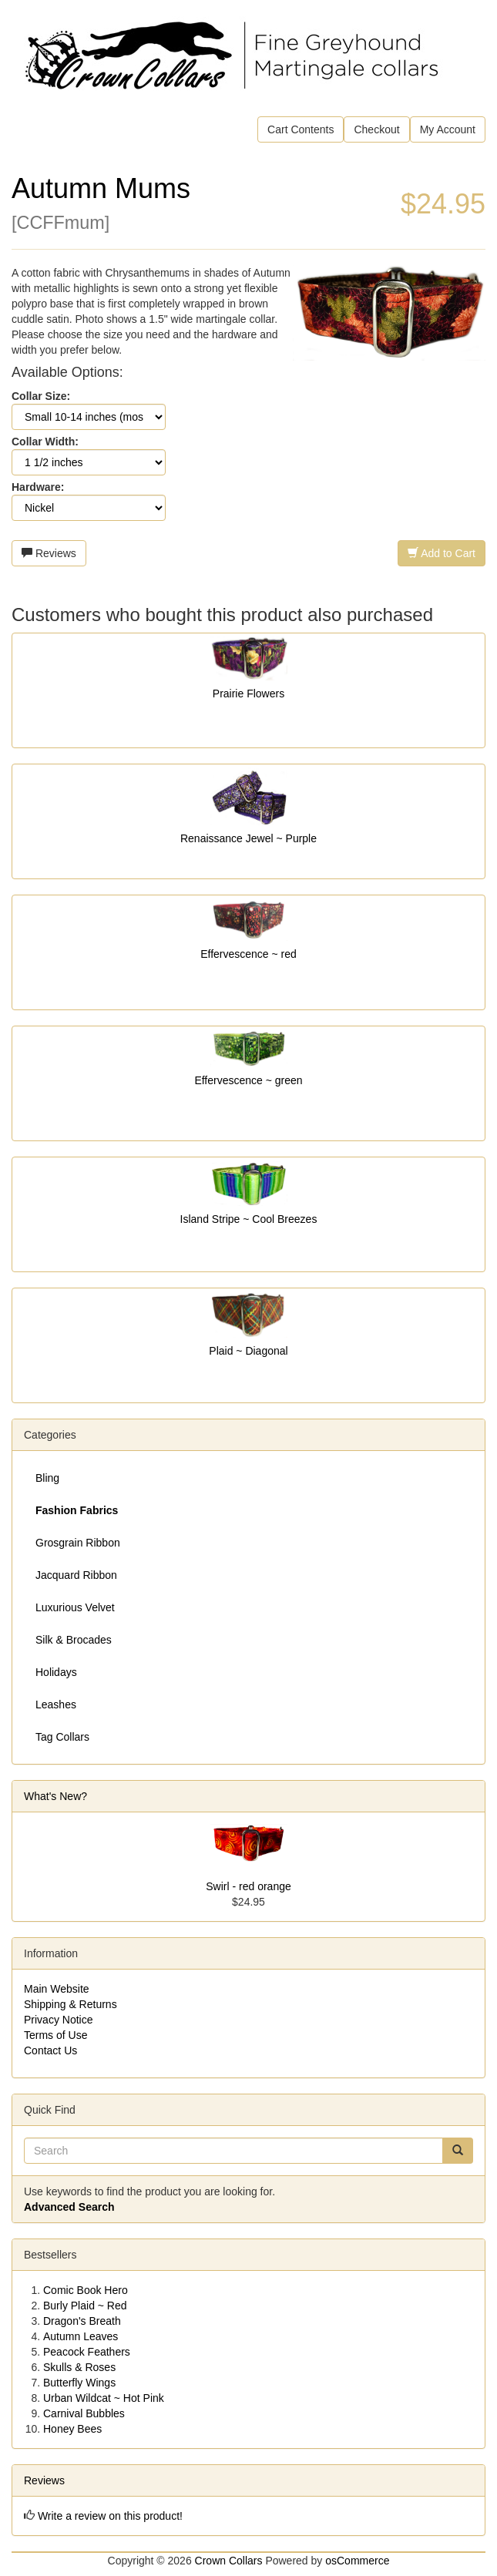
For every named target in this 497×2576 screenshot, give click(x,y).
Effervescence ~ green (248, 1080)
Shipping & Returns (70, 2004)
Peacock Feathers (86, 2352)
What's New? (55, 1796)
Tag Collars (62, 1737)
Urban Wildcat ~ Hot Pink (103, 2398)
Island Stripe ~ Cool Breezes (248, 1219)
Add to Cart (441, 553)
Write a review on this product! (110, 2516)
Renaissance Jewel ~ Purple (248, 838)
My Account (447, 129)
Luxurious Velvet (75, 1607)
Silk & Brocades (73, 1640)
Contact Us (50, 2050)
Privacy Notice (58, 2019)
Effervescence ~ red (248, 954)
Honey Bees (72, 2429)
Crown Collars (229, 2560)
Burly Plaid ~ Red (85, 2305)
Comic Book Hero (85, 2290)
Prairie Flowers (248, 693)
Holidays (56, 1672)
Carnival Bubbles (84, 2413)
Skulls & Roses (79, 2367)
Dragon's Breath (82, 2321)
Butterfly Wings (79, 2382)
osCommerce (357, 2560)
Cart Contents (300, 129)
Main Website (56, 1989)
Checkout (376, 129)
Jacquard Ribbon (76, 1575)
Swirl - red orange (248, 1886)
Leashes (55, 1704)
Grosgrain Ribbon (77, 1543)
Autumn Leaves (80, 2336)
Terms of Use (55, 2035)
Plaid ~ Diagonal (248, 1351)
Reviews (49, 553)
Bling (47, 1478)
